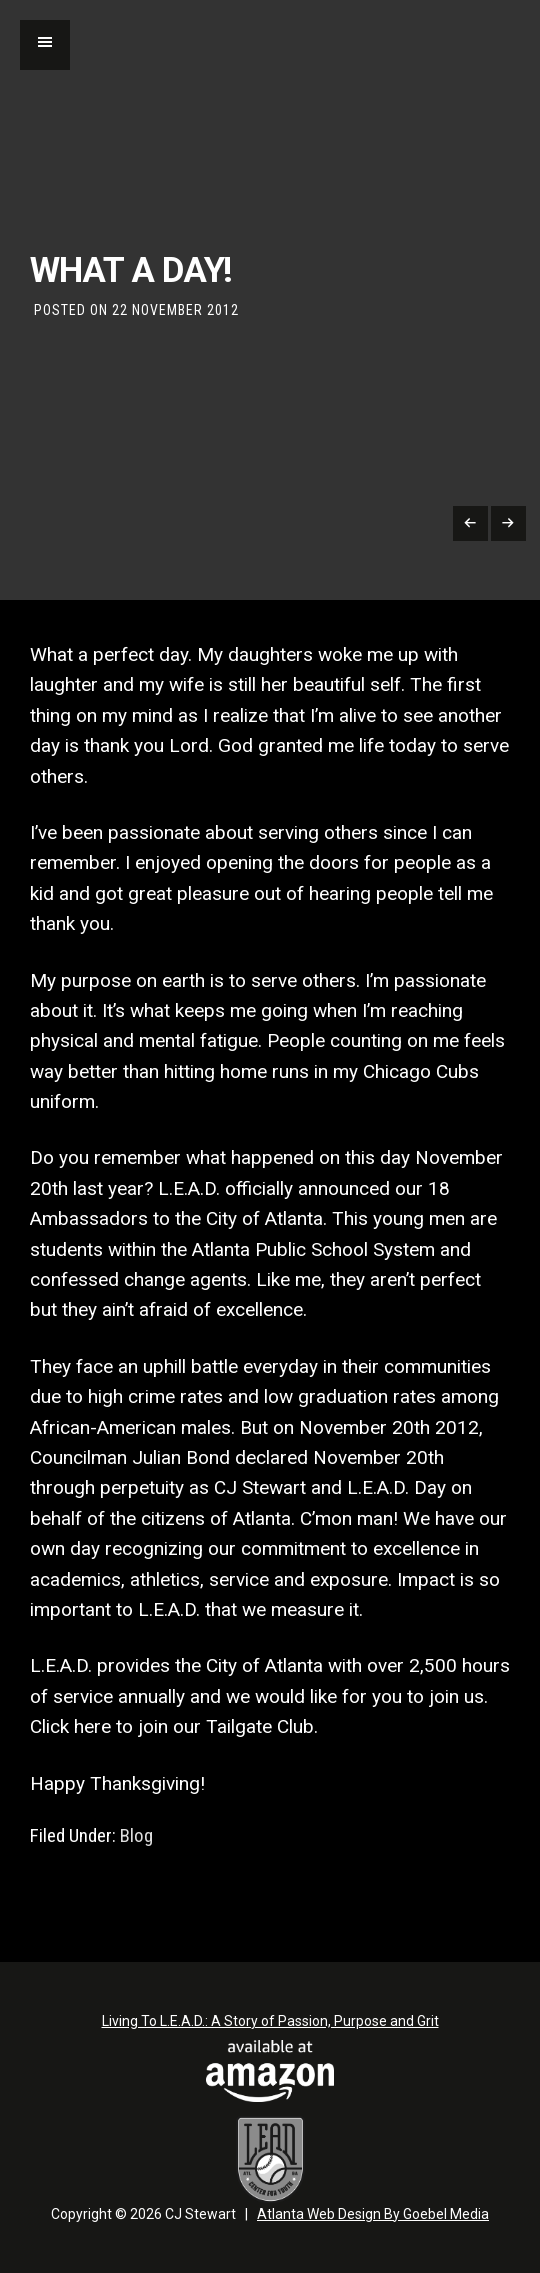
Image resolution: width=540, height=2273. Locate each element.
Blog (136, 1836)
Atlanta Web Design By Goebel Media (373, 2214)
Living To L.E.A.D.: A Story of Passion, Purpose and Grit (270, 2021)
